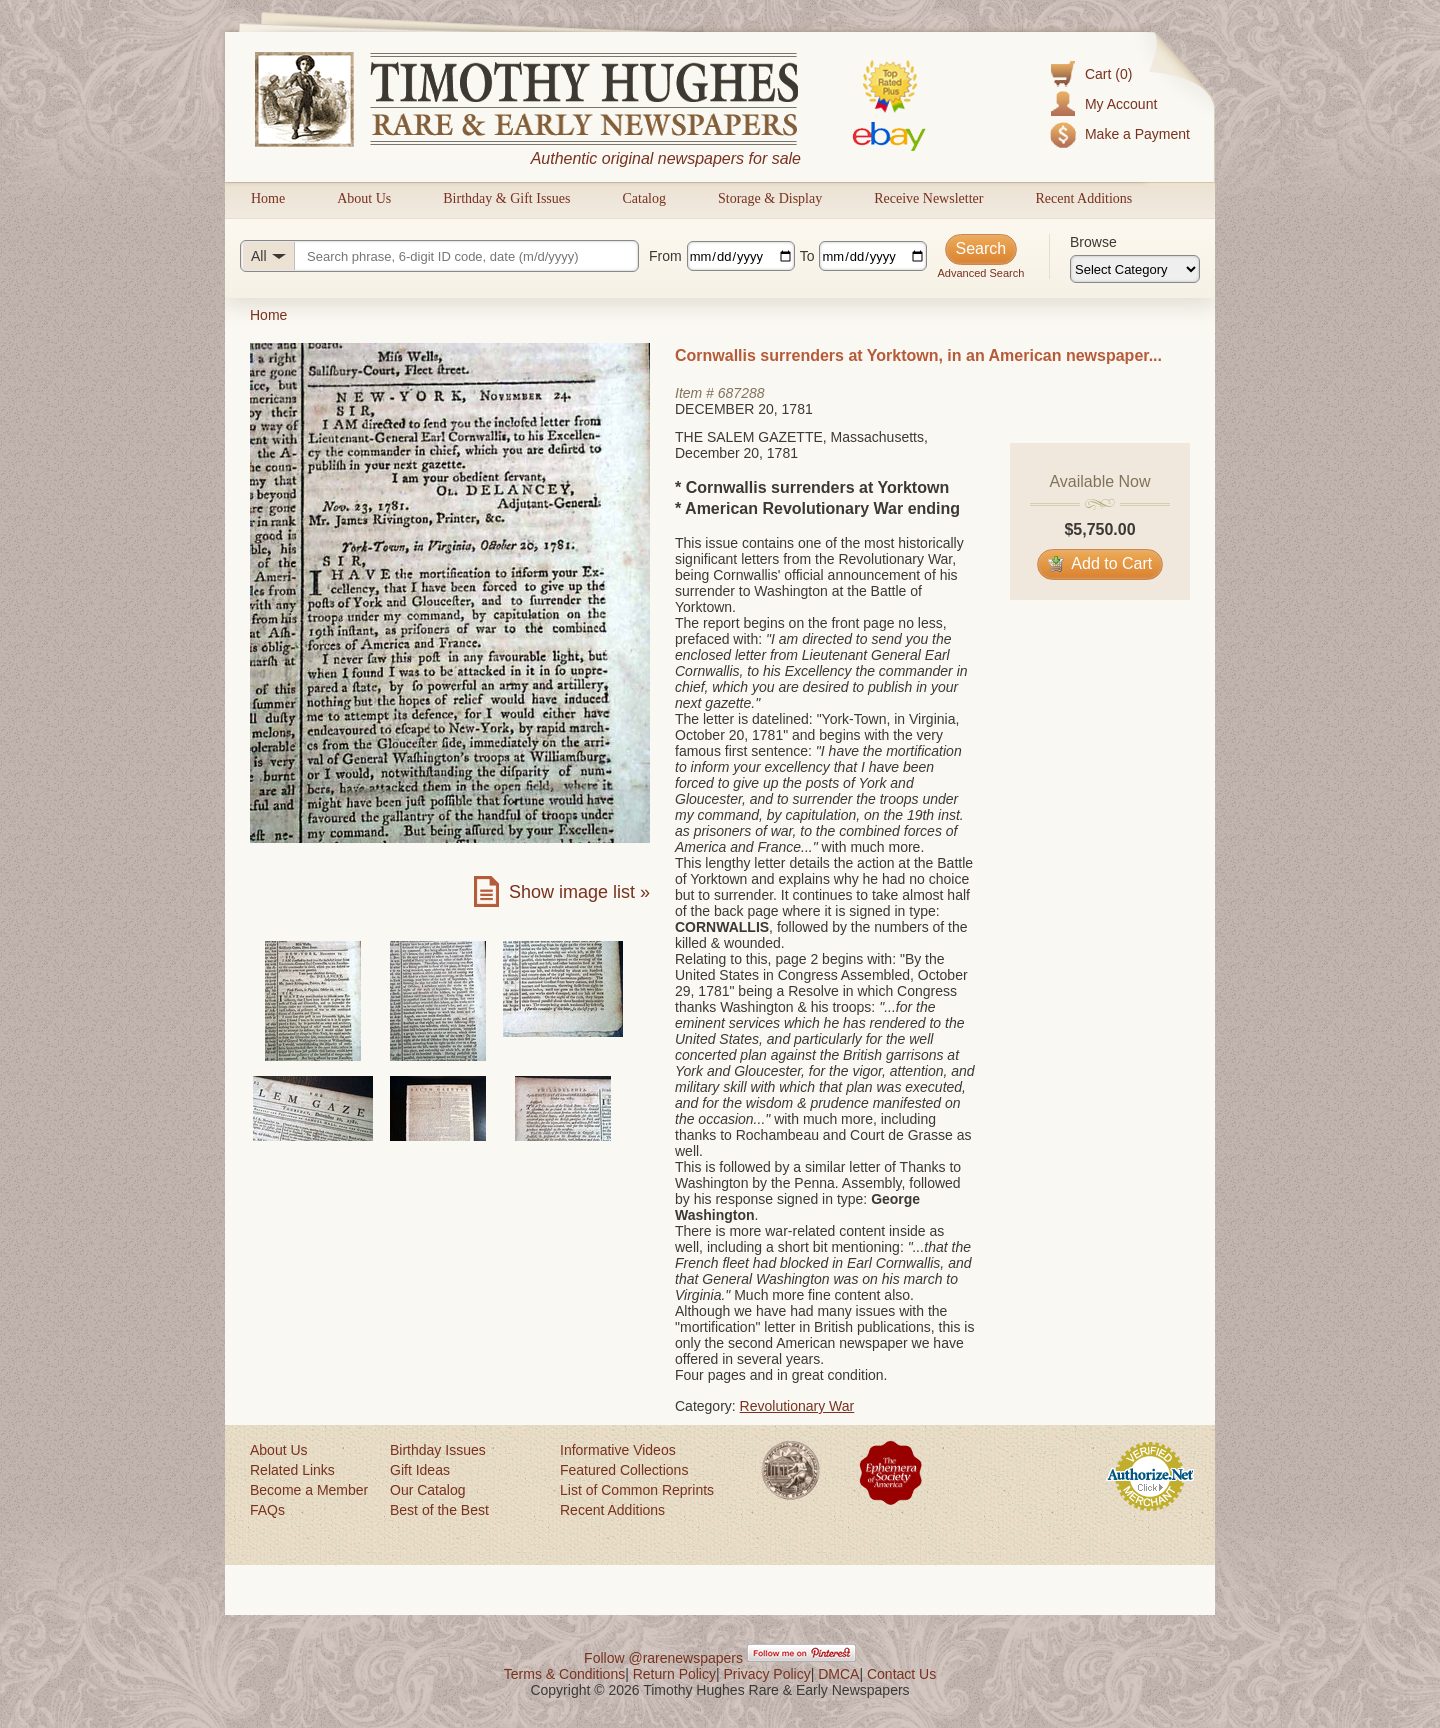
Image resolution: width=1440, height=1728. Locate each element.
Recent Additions (1083, 198)
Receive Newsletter (928, 198)
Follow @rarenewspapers (663, 1658)
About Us (364, 198)
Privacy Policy (767, 1674)
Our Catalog (427, 1490)
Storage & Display (770, 198)
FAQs (267, 1510)
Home (268, 198)
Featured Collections (624, 1470)
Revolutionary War (797, 1406)
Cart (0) (1108, 74)
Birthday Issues (438, 1450)
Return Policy (674, 1674)
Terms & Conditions (564, 1674)
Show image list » (579, 892)
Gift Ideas (420, 1470)
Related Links (292, 1470)
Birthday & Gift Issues (506, 198)
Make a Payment (1137, 134)
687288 (741, 393)
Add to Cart (1100, 563)
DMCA (838, 1674)
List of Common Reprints (637, 1490)
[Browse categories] (1135, 269)
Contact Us (901, 1674)
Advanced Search (980, 273)
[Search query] (439, 256)
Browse (1093, 242)
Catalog (644, 198)
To (807, 256)
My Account (1121, 104)
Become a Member (309, 1490)
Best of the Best (439, 1510)
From (665, 256)
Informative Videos (618, 1450)
